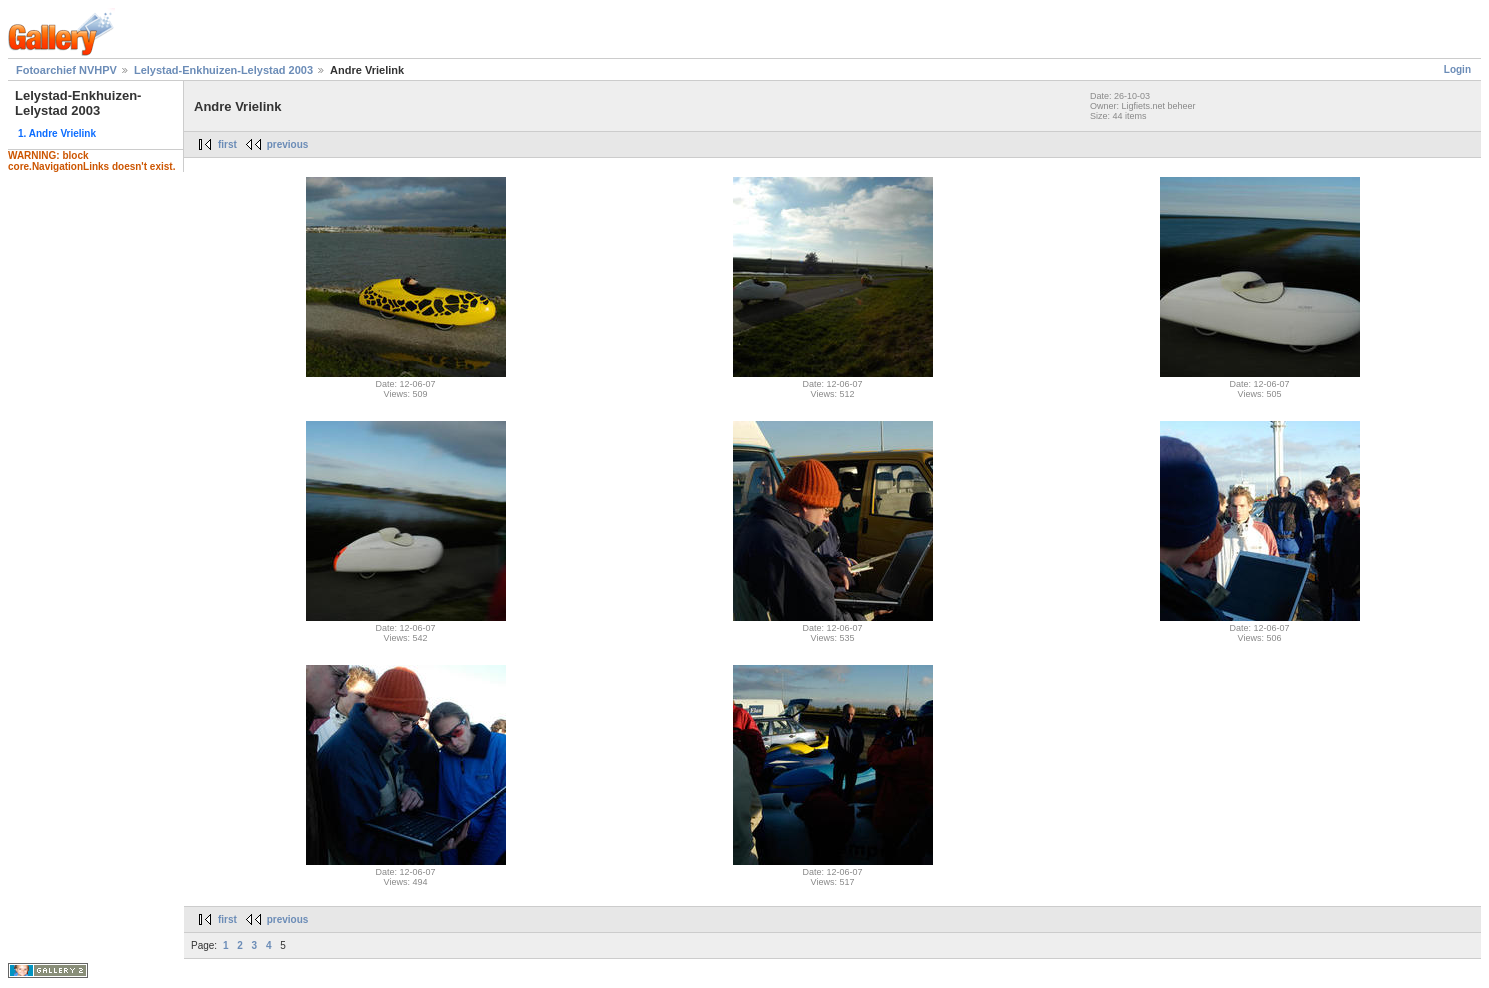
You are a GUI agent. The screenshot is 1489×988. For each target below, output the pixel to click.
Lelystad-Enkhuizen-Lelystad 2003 (223, 70)
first (227, 144)
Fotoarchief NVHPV (66, 70)
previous (288, 144)
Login (1457, 69)
